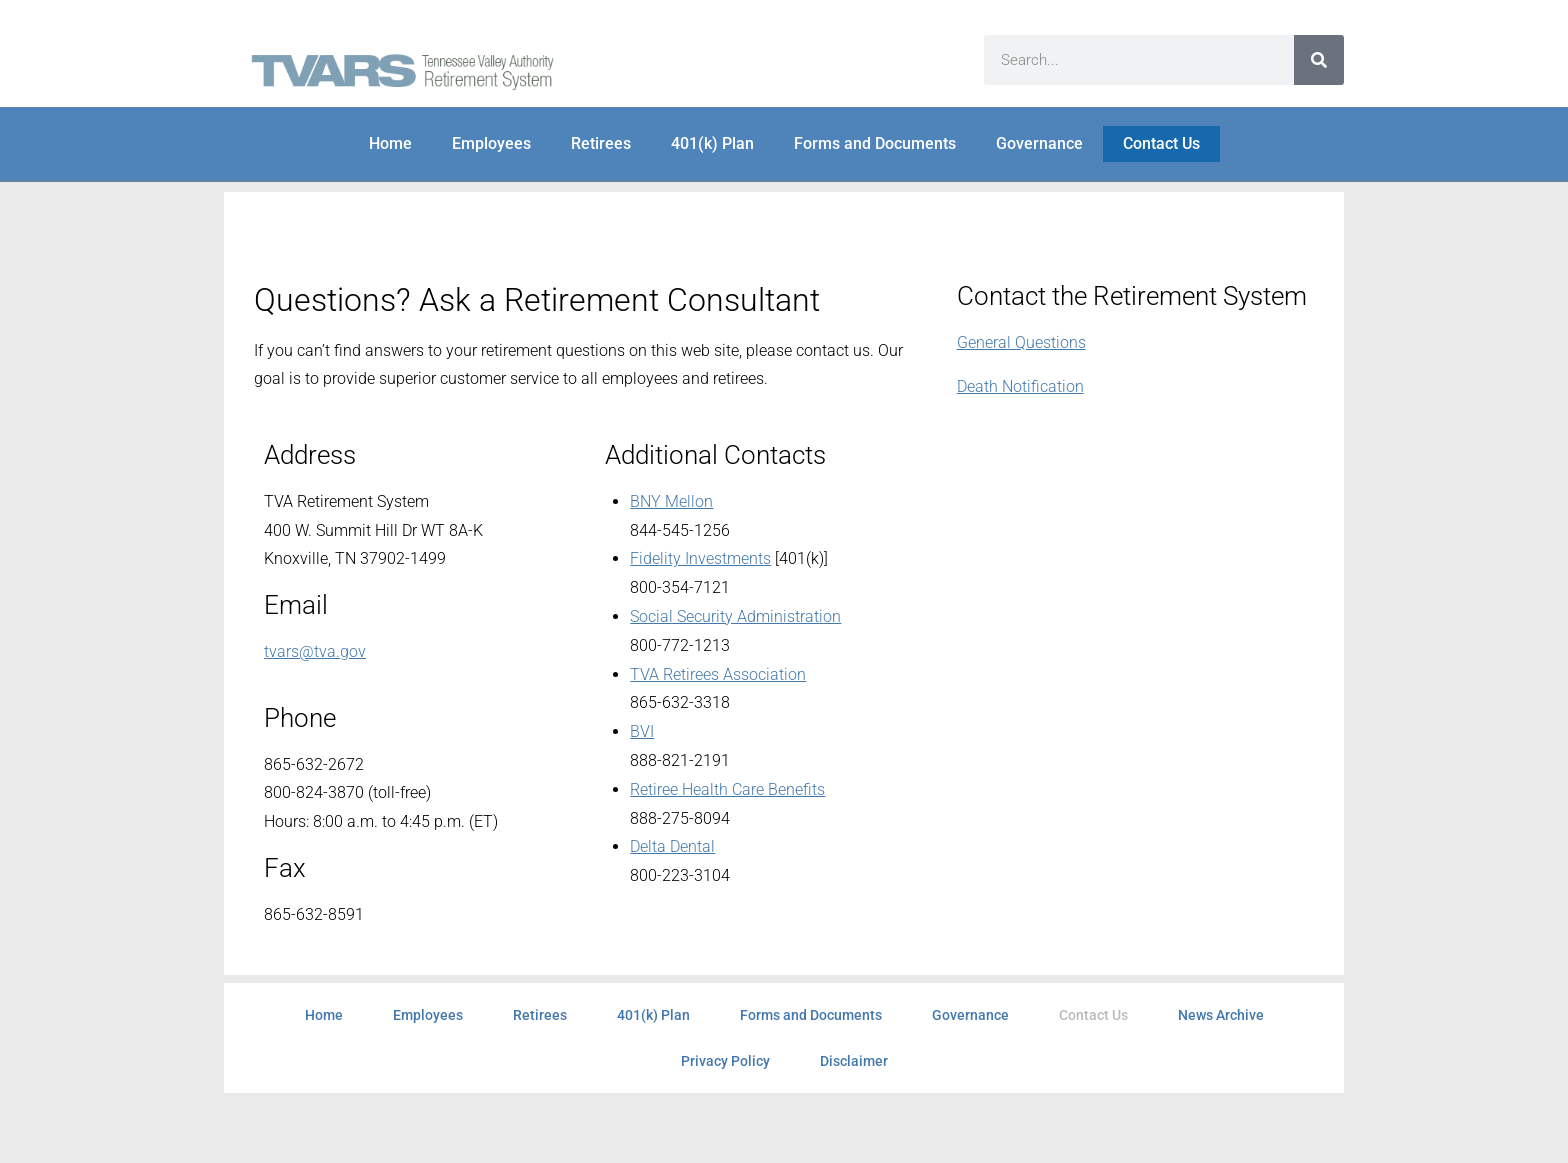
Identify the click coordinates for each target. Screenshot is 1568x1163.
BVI (642, 731)
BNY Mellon (671, 501)
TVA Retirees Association (718, 674)
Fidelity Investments (700, 558)
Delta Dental (672, 846)
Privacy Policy (725, 1061)
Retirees (601, 143)
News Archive (1221, 1015)
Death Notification (1020, 386)
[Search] (1319, 60)
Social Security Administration (735, 616)
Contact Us (1161, 143)
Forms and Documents (875, 143)
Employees (491, 143)
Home (390, 143)
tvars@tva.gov (315, 651)
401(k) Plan (712, 143)
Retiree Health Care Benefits (727, 789)
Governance (1039, 143)
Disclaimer (854, 1061)
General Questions (1021, 342)
